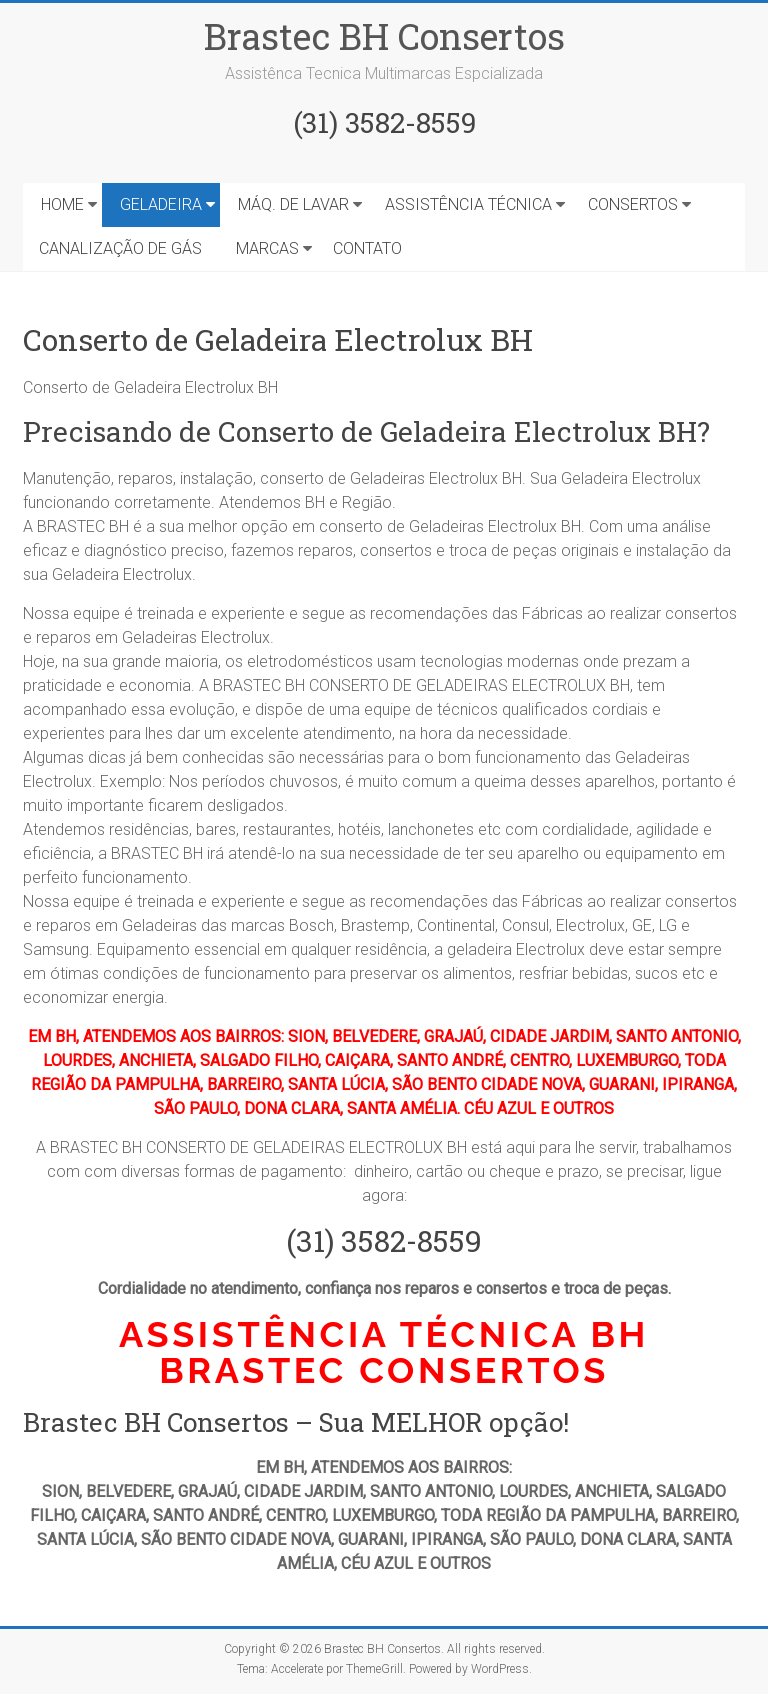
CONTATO (367, 248)
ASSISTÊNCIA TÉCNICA (468, 204)
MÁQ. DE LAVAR (293, 204)
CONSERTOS (633, 204)
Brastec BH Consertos (384, 36)
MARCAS (267, 248)
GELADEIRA (161, 204)
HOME (62, 204)
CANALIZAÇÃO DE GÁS (120, 248)
